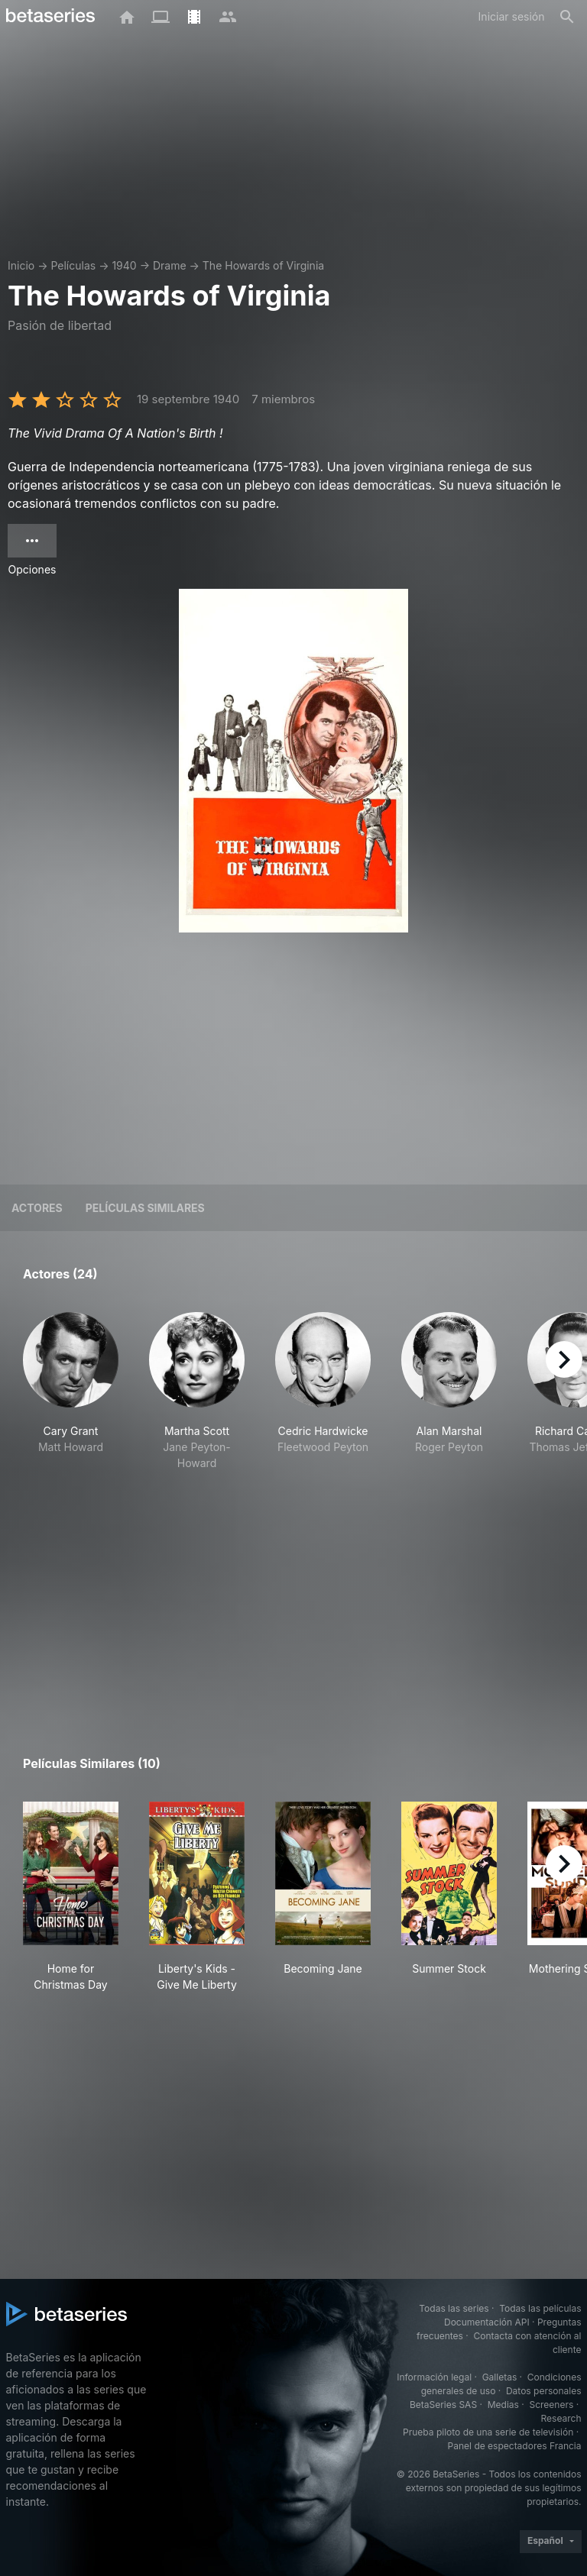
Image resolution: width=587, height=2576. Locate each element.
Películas (73, 265)
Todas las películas (540, 2308)
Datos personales (544, 2391)
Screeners (551, 2404)
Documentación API (487, 2322)
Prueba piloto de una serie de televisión (488, 2432)
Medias (503, 2404)
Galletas (499, 2377)
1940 (124, 265)
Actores (37, 1207)
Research (561, 2418)
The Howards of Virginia (263, 265)
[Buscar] (567, 17)
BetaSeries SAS (443, 2404)
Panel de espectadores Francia (515, 2446)
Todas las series (453, 2308)
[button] (70, 1391)
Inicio (21, 265)
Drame (169, 265)
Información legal (434, 2377)
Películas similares (145, 1207)
